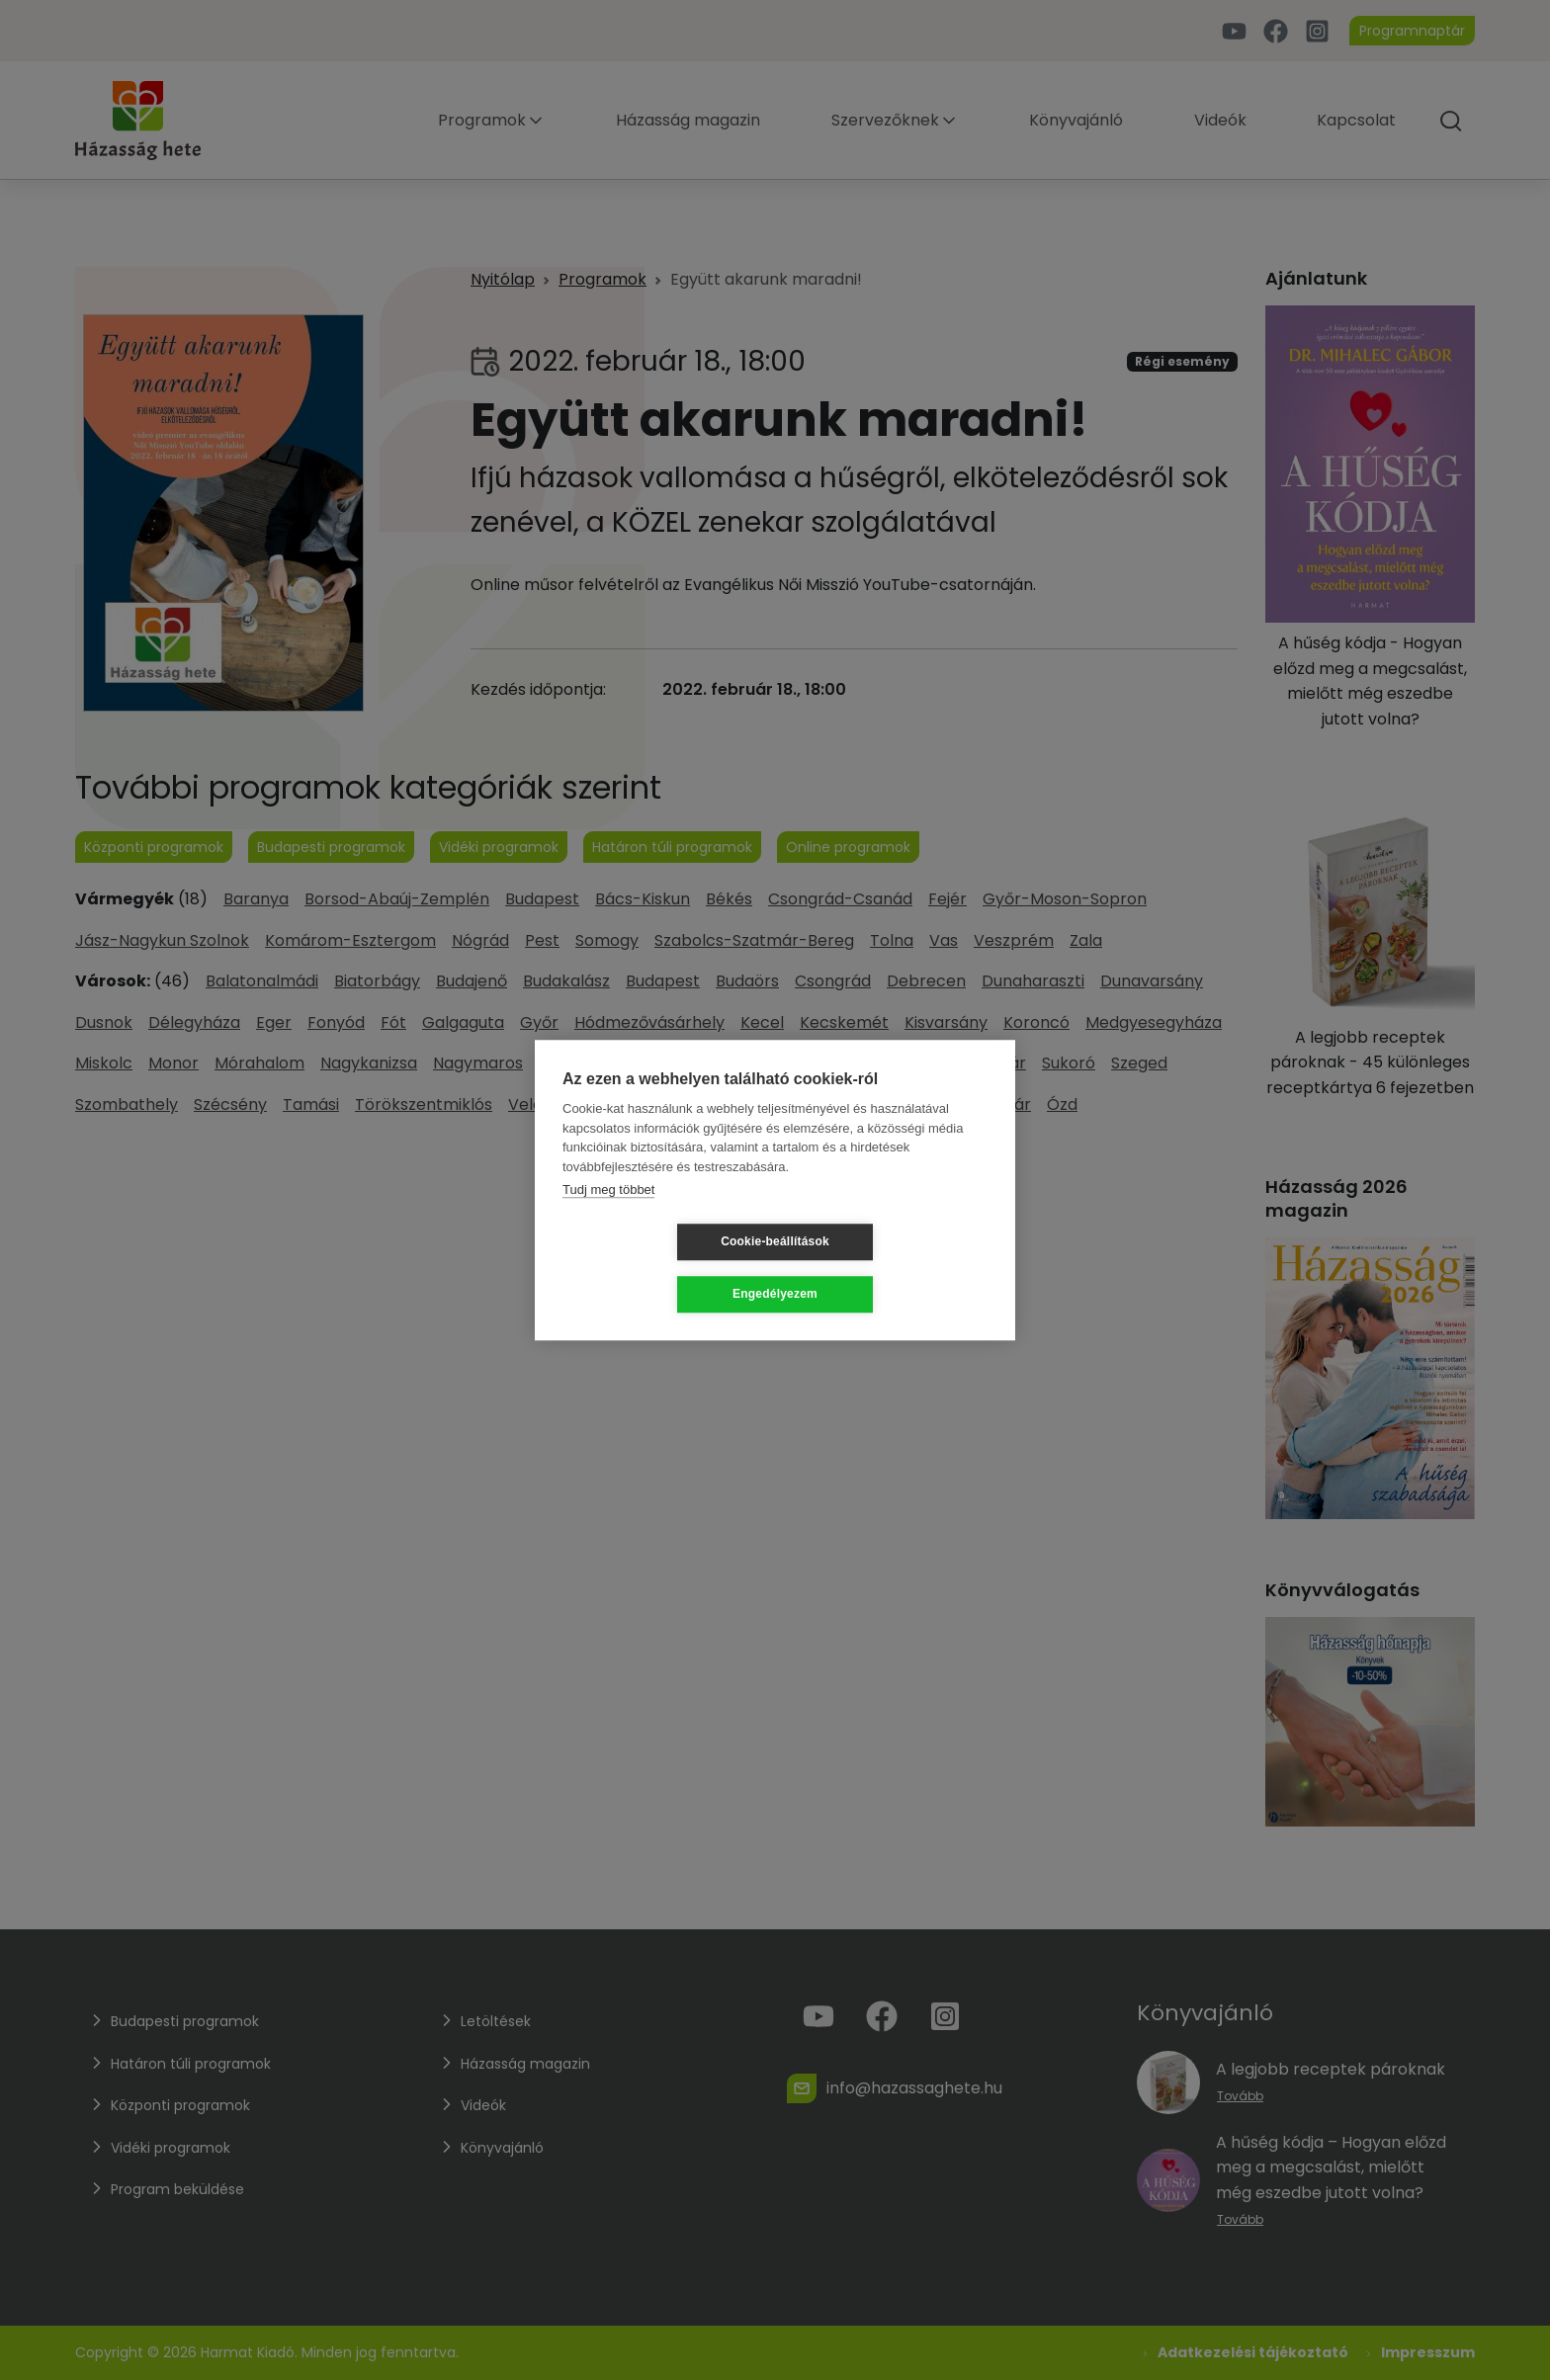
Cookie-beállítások (657, 1268)
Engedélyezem (892, 1268)
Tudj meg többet (608, 1216)
